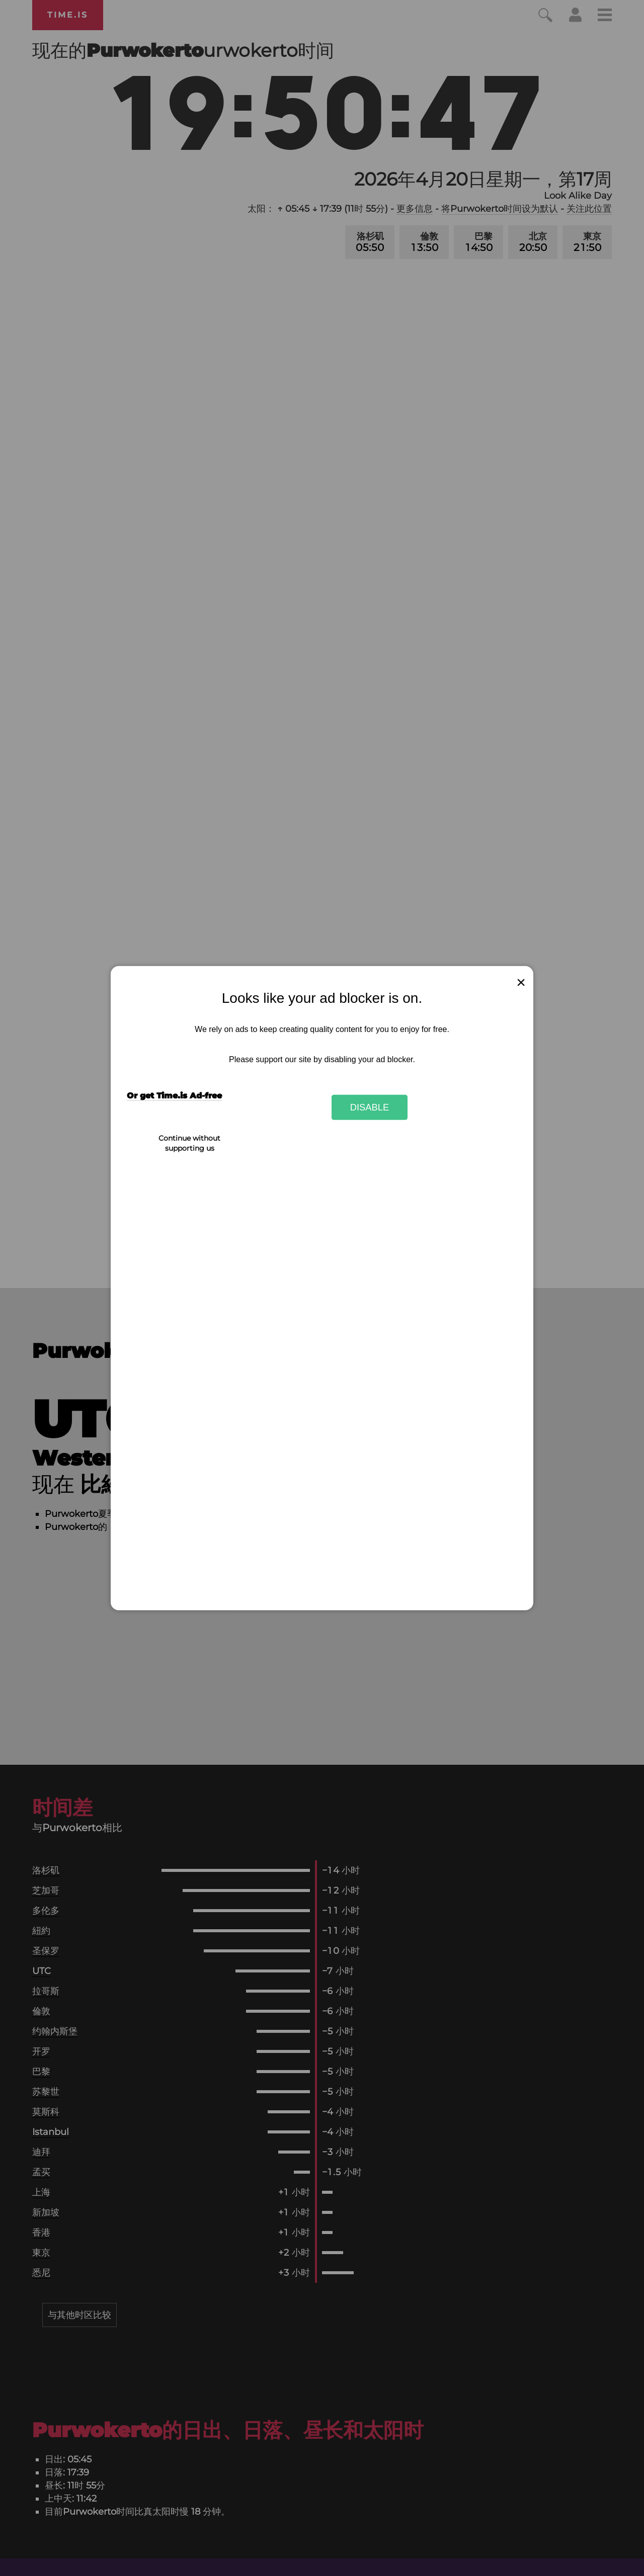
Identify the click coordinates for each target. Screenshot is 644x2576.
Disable (369, 1107)
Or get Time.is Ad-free (174, 1095)
